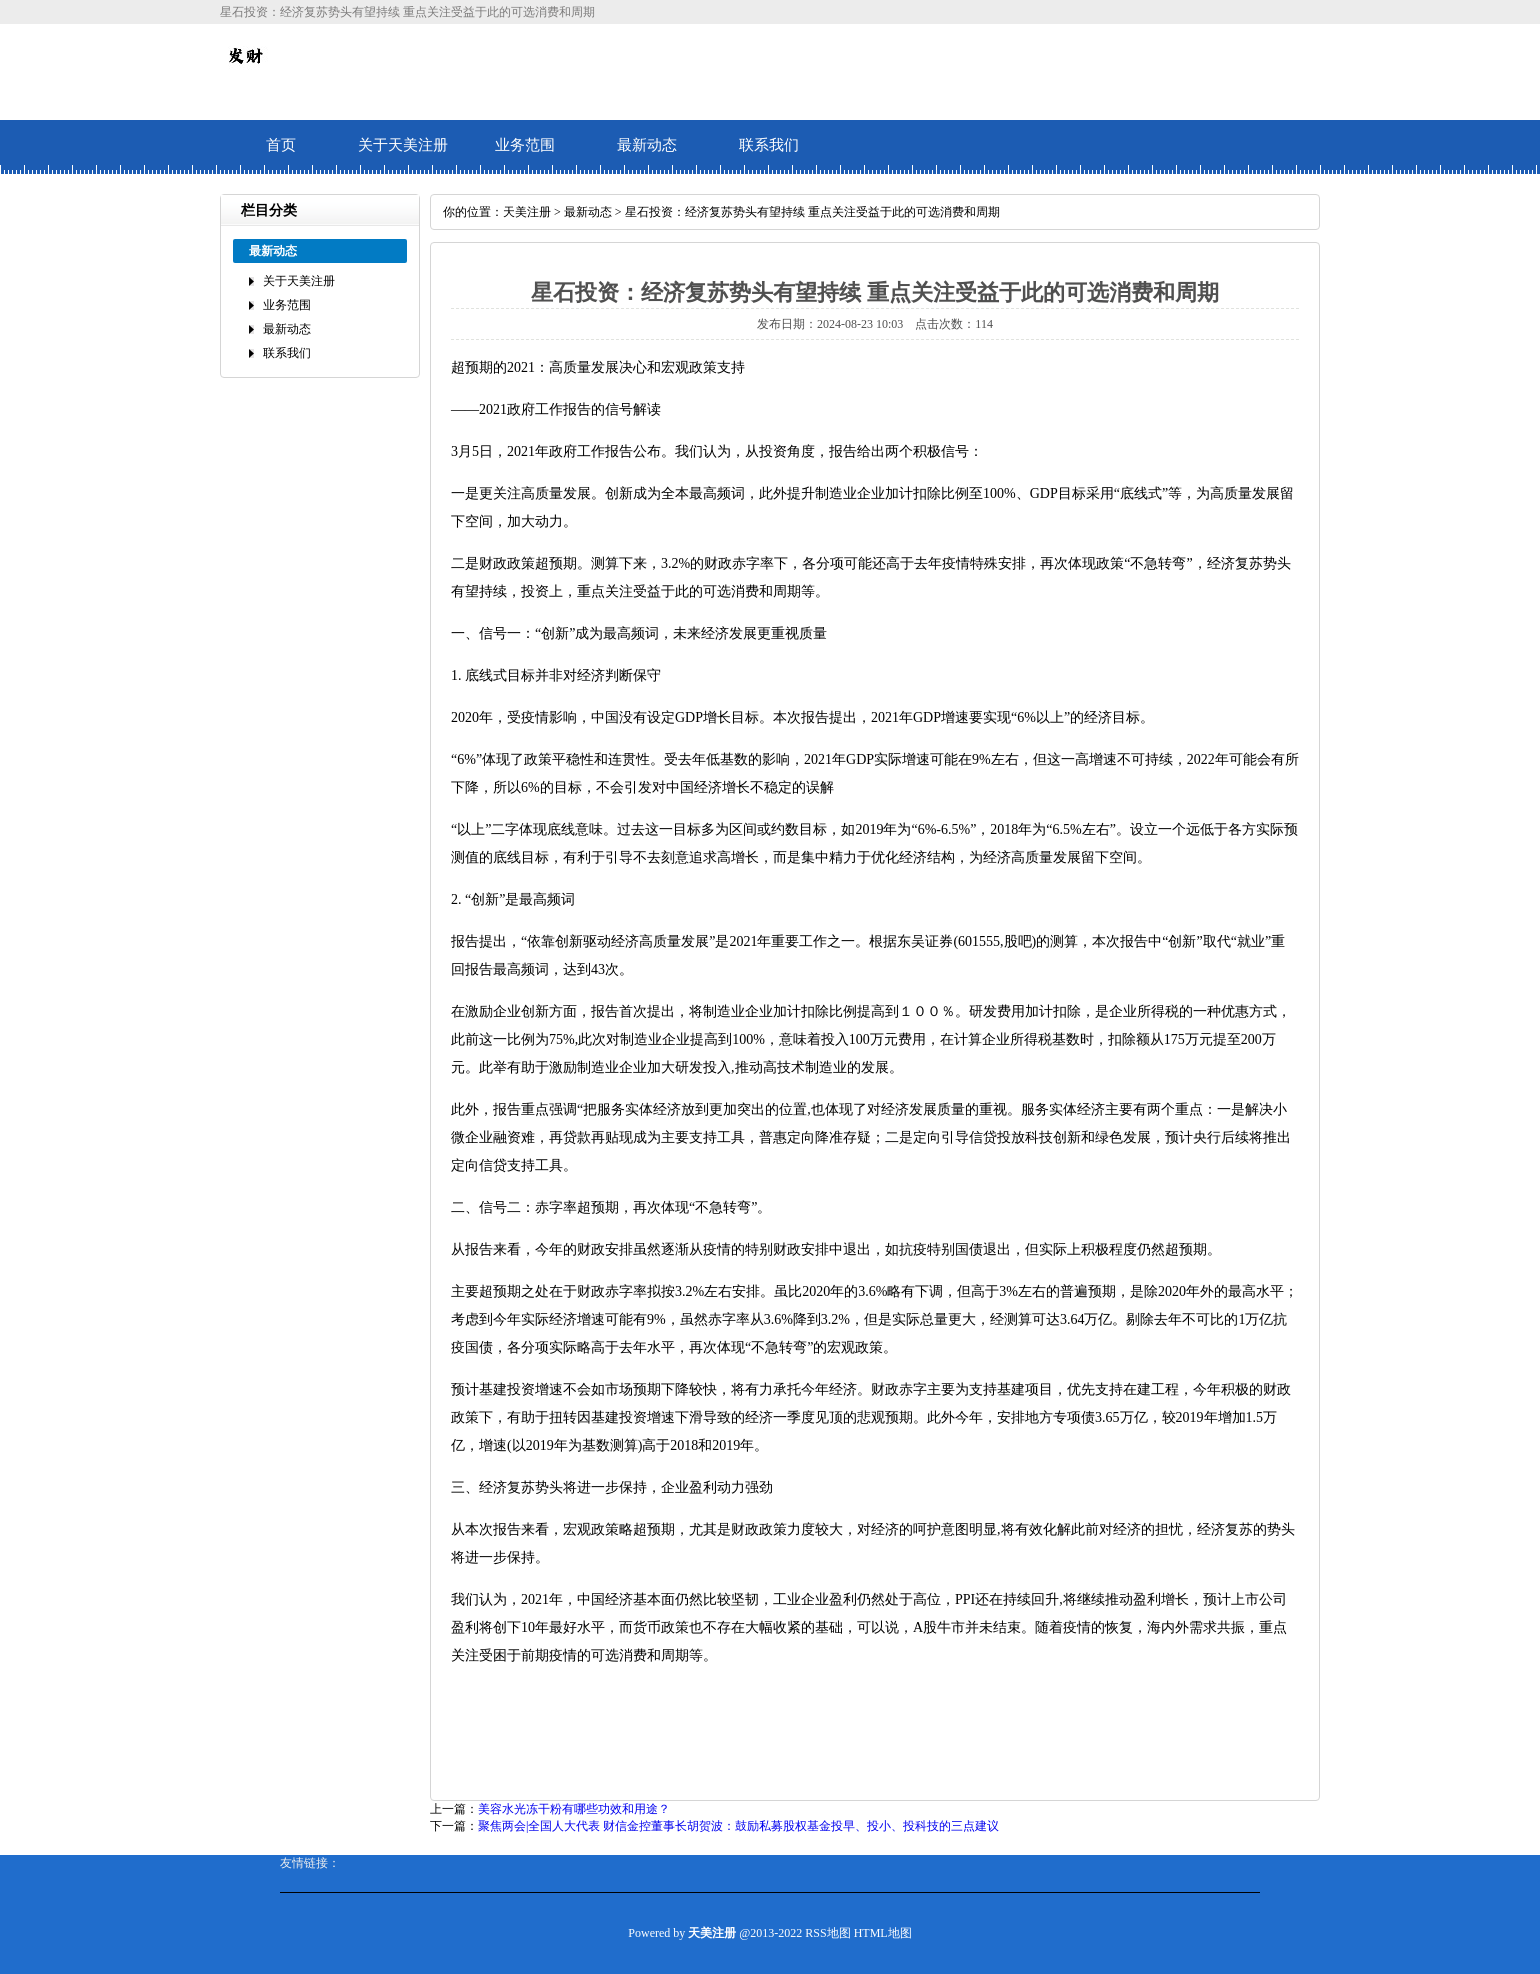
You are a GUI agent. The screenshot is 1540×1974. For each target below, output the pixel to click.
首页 (281, 145)
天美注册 (527, 212)
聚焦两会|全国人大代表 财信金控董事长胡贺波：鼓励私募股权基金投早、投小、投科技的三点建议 (738, 1826)
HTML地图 (883, 1933)
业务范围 (525, 145)
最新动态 (647, 145)
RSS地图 (827, 1933)
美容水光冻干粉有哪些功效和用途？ (574, 1809)
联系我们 (769, 145)
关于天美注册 (403, 145)
